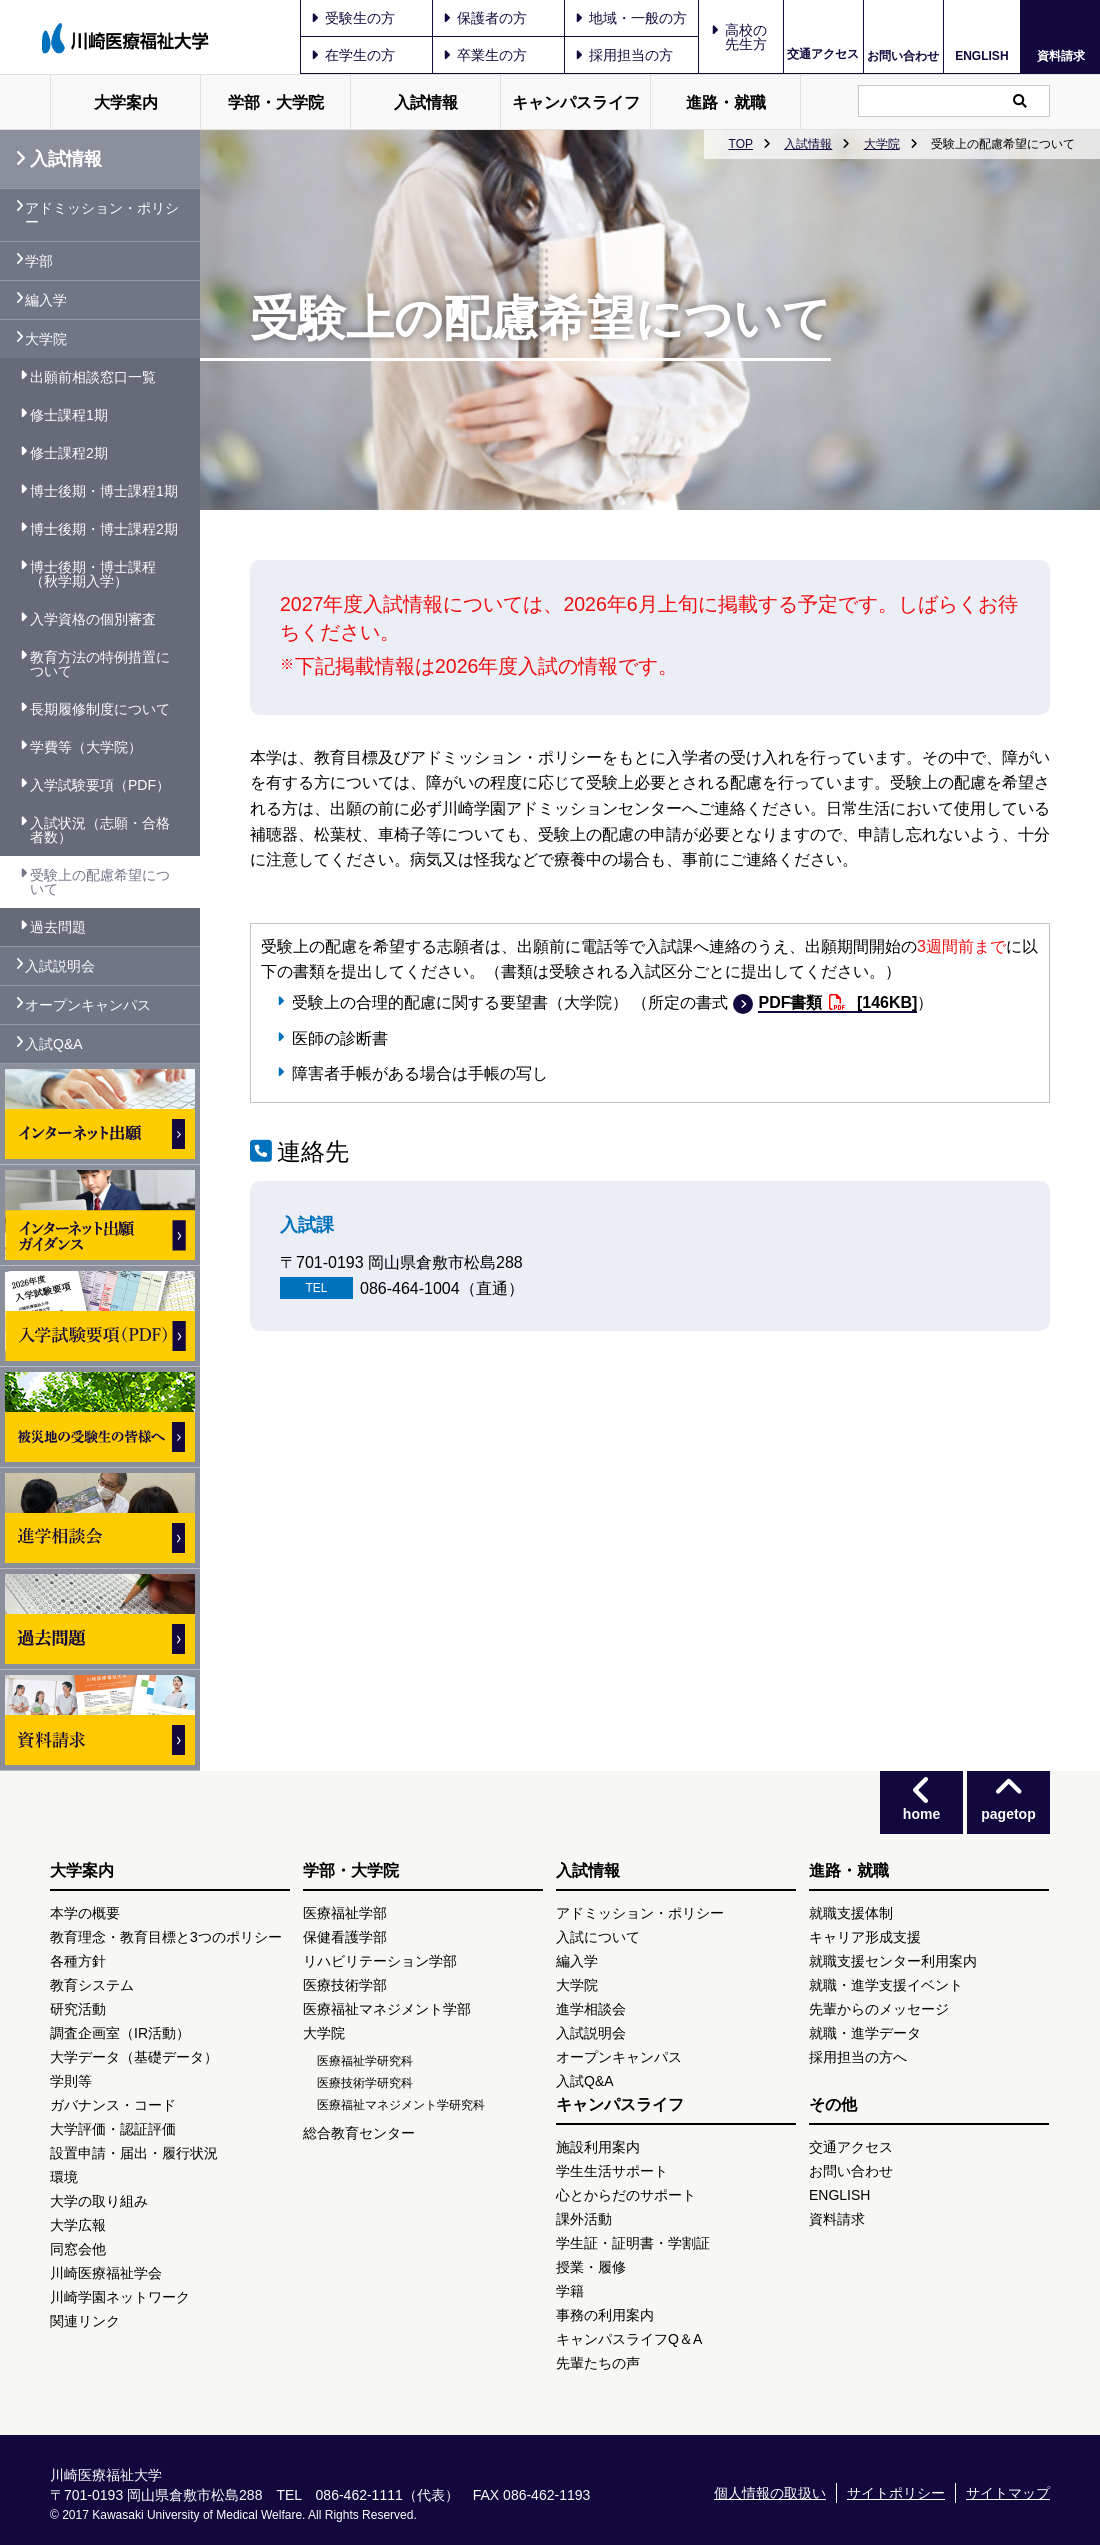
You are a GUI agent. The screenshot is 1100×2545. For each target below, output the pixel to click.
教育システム (92, 1985)
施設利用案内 (598, 2147)
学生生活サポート (612, 2171)
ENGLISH (981, 56)
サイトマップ (1008, 2493)
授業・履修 (591, 2267)
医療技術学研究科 (365, 2083)
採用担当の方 (624, 55)
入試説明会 (60, 966)
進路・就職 (726, 102)
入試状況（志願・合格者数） (100, 830)
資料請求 (1061, 55)
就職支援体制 (851, 1913)
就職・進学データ (865, 2033)
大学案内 (126, 102)
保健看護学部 (345, 1937)
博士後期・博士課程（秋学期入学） (93, 574)
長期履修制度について (100, 709)
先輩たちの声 (598, 2363)
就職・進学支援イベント (886, 1985)
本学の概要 (85, 1913)
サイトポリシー (896, 2493)
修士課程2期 (69, 453)
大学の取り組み (99, 2201)
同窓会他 (78, 2249)
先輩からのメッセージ (879, 2009)
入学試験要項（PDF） (100, 785)
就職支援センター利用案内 (893, 1961)
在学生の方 (353, 55)
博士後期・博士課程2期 (104, 529)
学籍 (570, 2291)
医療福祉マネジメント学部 (387, 2009)
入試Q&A (54, 1044)
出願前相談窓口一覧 (93, 377)
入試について (598, 1937)
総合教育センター (359, 2133)
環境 (64, 2177)
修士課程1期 (69, 415)
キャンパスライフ (576, 102)
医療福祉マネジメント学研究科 (401, 2105)
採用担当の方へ (858, 2057)
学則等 (71, 2081)
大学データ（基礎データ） (134, 2057)
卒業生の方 (485, 55)
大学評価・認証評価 (113, 2129)
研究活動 (78, 2009)
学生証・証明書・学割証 (633, 2243)
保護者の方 (485, 18)
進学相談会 (591, 2009)
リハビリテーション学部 (380, 1961)
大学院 (882, 144)
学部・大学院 (276, 102)
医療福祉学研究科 (365, 2061)
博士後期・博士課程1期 (104, 491)
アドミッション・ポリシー (102, 215)
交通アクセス (823, 54)
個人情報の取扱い (770, 2493)
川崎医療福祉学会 (106, 2273)
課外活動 (584, 2219)
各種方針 (78, 1961)
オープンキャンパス (88, 1005)
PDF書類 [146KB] (837, 1003)
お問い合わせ (903, 55)
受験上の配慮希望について (100, 882)
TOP (741, 144)
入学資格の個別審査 (93, 619)
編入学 (46, 300)
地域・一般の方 (631, 18)
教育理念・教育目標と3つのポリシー (166, 1937)
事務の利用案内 (605, 2315)
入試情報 (426, 102)
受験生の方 (353, 18)
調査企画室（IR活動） (120, 2033)
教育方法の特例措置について (100, 664)
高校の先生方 (746, 37)
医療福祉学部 (345, 1913)
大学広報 (78, 2225)
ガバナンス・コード (113, 2105)
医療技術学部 (345, 1985)
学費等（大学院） (86, 747)
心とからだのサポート (626, 2195)
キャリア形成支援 (865, 1937)
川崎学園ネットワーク (120, 2297)
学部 (39, 261)
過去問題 (58, 927)
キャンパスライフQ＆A (629, 2339)
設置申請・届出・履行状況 (134, 2153)
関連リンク (85, 2321)
